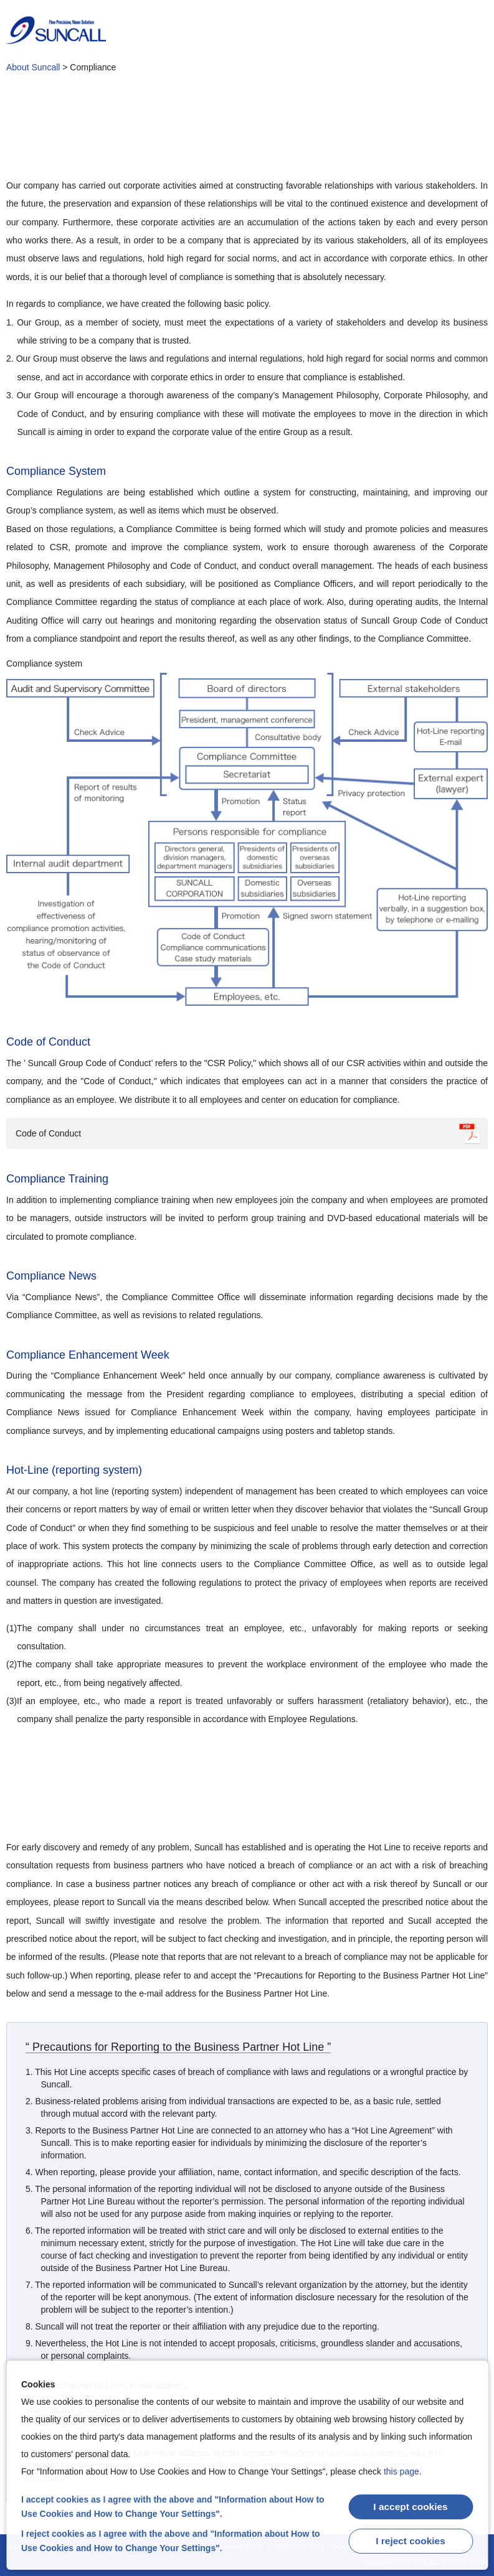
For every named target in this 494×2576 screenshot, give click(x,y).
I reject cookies (410, 2540)
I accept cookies (410, 2506)
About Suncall (33, 67)
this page (401, 2471)
